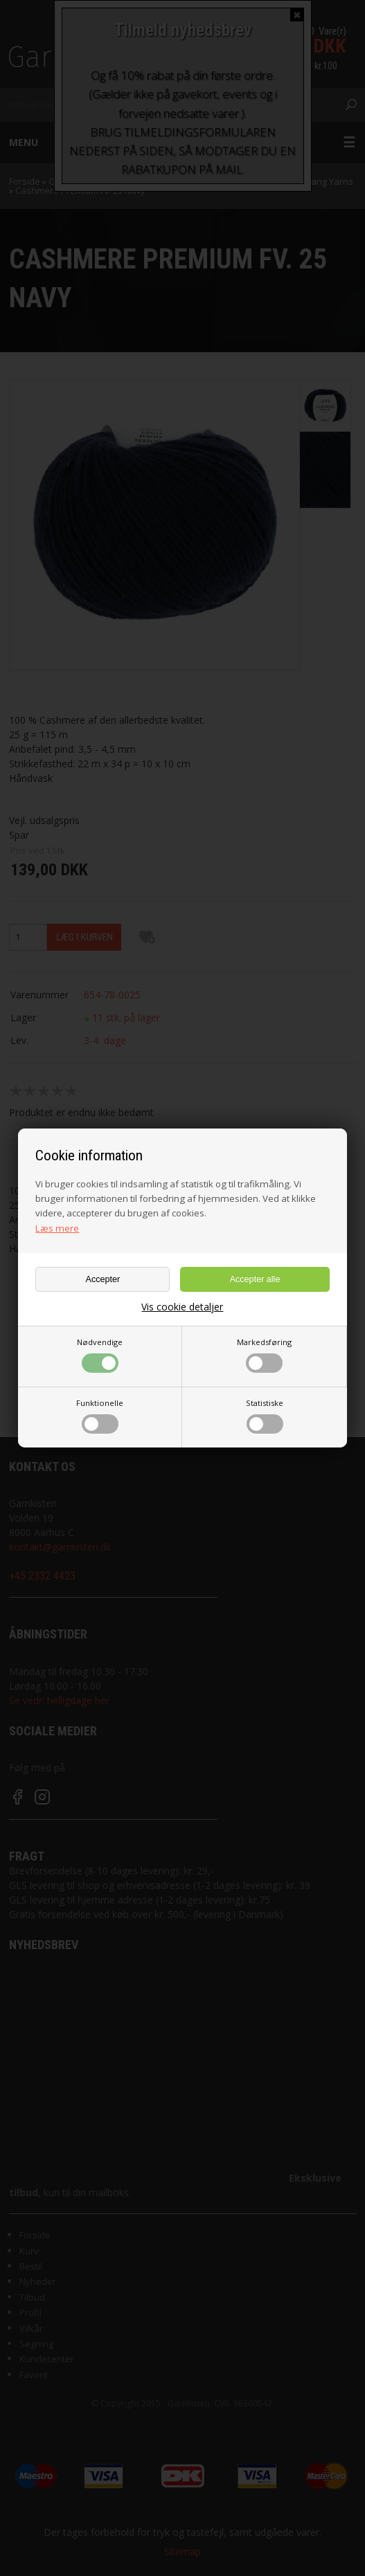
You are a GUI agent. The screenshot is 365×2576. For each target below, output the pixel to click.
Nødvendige (100, 1355)
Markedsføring (264, 1355)
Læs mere (57, 1228)
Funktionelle (99, 1416)
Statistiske (264, 1416)
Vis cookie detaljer (182, 1307)
